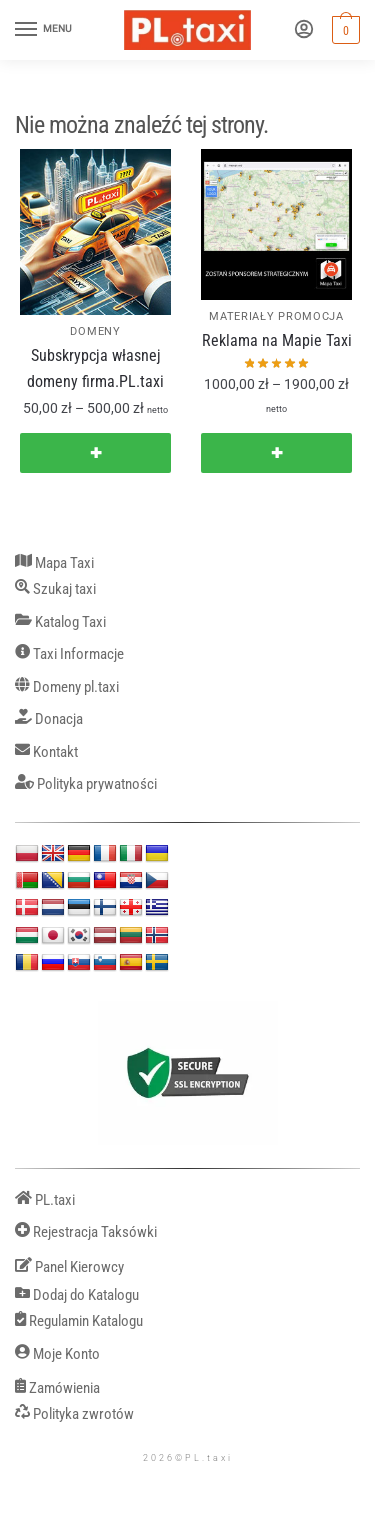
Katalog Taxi (60, 622)
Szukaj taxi (55, 589)
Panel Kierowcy (69, 1267)
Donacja (49, 719)
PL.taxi (45, 1200)
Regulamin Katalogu (79, 1321)
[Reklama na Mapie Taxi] (276, 224)
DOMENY (95, 331)
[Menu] (45, 30)
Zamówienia (57, 1388)
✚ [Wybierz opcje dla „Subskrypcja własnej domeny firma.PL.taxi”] (96, 453)
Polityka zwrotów (74, 1414)
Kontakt (46, 752)
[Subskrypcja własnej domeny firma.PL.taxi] (95, 232)
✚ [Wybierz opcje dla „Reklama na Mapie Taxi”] (277, 453)
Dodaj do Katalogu (77, 1295)
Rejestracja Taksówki (86, 1232)
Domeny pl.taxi (67, 687)
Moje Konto (57, 1354)
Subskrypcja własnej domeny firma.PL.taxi (95, 368)
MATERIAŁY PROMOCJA (276, 316)
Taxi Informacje (69, 654)
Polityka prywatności (86, 784)
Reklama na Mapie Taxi (277, 340)
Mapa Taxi (54, 563)
